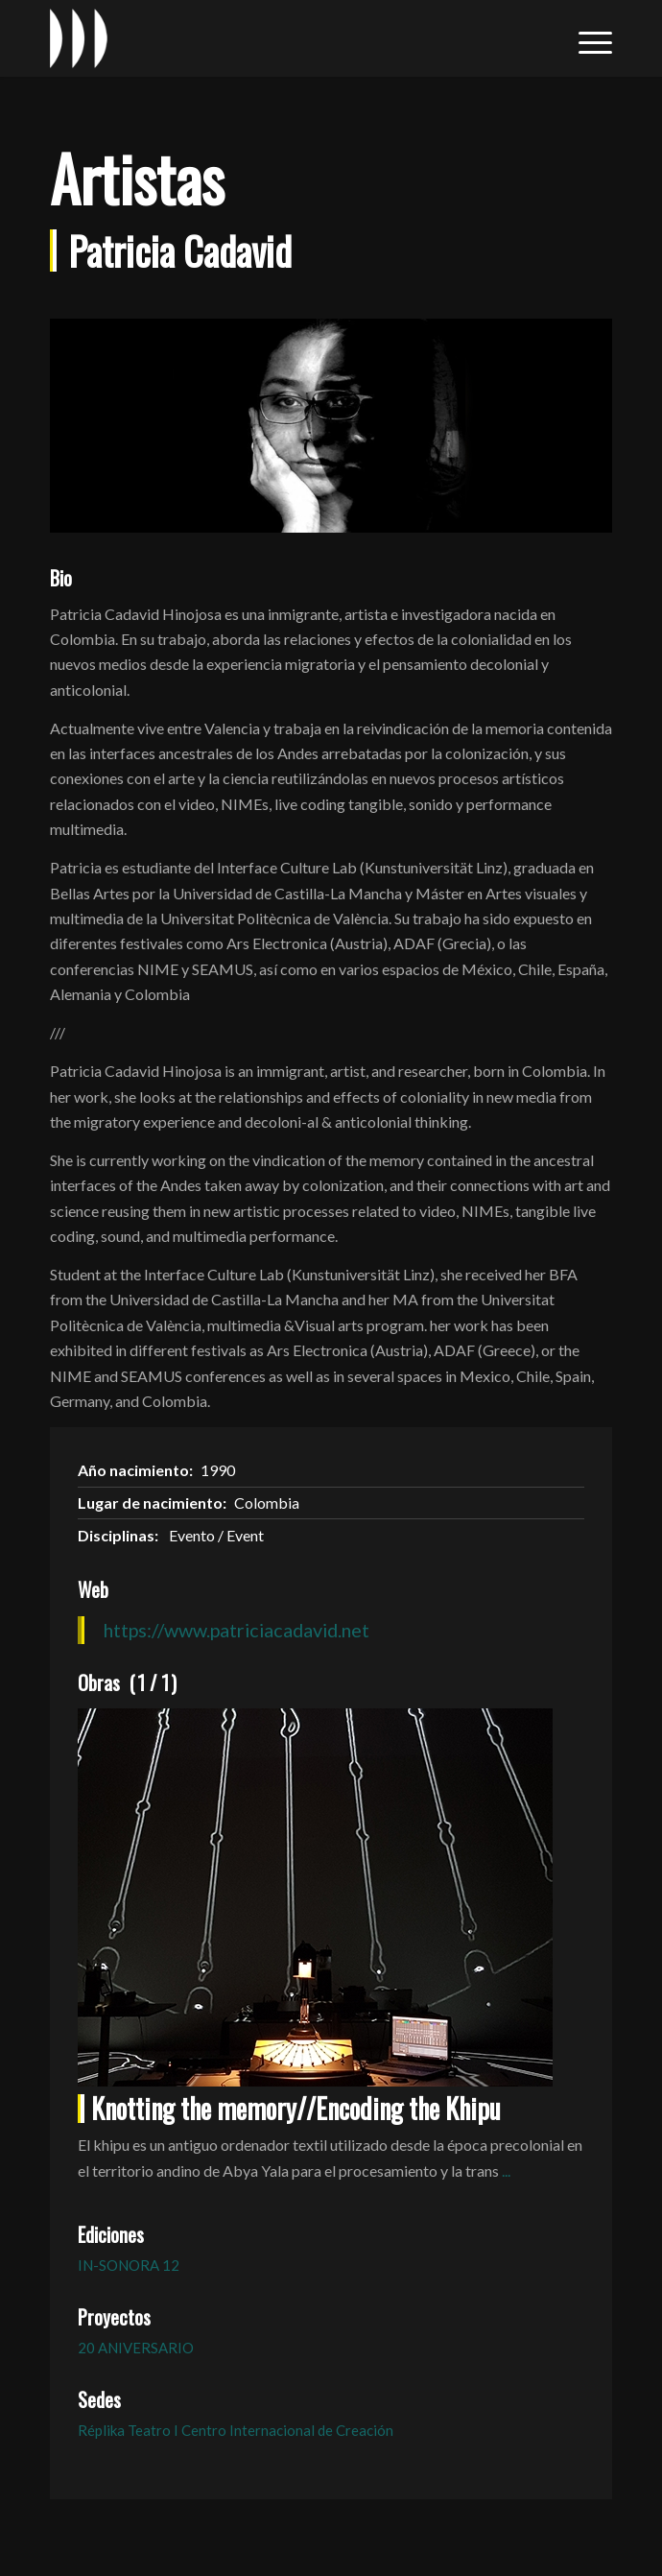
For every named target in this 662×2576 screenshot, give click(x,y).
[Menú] (585, 38)
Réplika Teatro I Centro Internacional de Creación (235, 2430)
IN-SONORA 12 (128, 2265)
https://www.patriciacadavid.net (236, 1629)
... (506, 2170)
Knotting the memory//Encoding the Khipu (296, 2108)
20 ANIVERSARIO (136, 2347)
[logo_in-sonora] (275, 38)
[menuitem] (585, 38)
